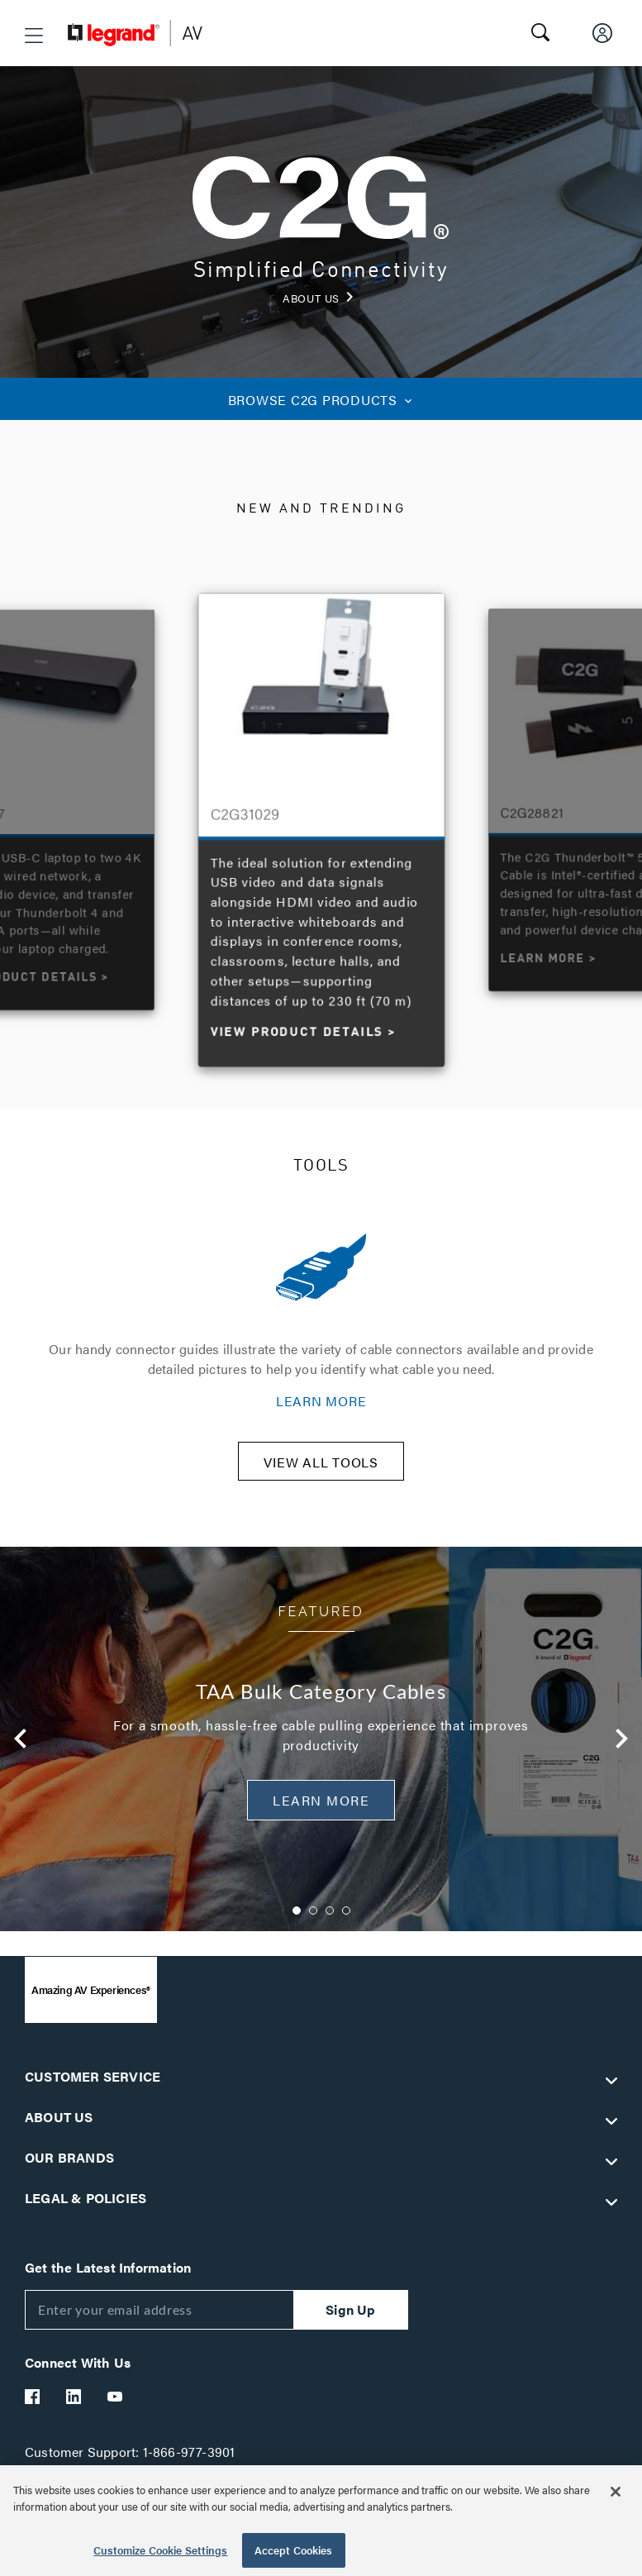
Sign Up (350, 2320)
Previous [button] (21, 1750)
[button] (34, 35)
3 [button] (330, 1921)
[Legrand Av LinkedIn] (74, 2407)
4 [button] (346, 1921)
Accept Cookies (293, 2550)
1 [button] (296, 1921)
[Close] (615, 2491)
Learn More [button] (321, 1810)
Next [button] (622, 1750)
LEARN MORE (321, 1400)
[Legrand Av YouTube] (115, 2407)
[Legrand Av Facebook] (33, 2407)
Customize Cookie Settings (160, 2550)
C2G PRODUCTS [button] (321, 399)
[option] (321, 826)
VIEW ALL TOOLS (321, 1472)
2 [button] (313, 1921)
